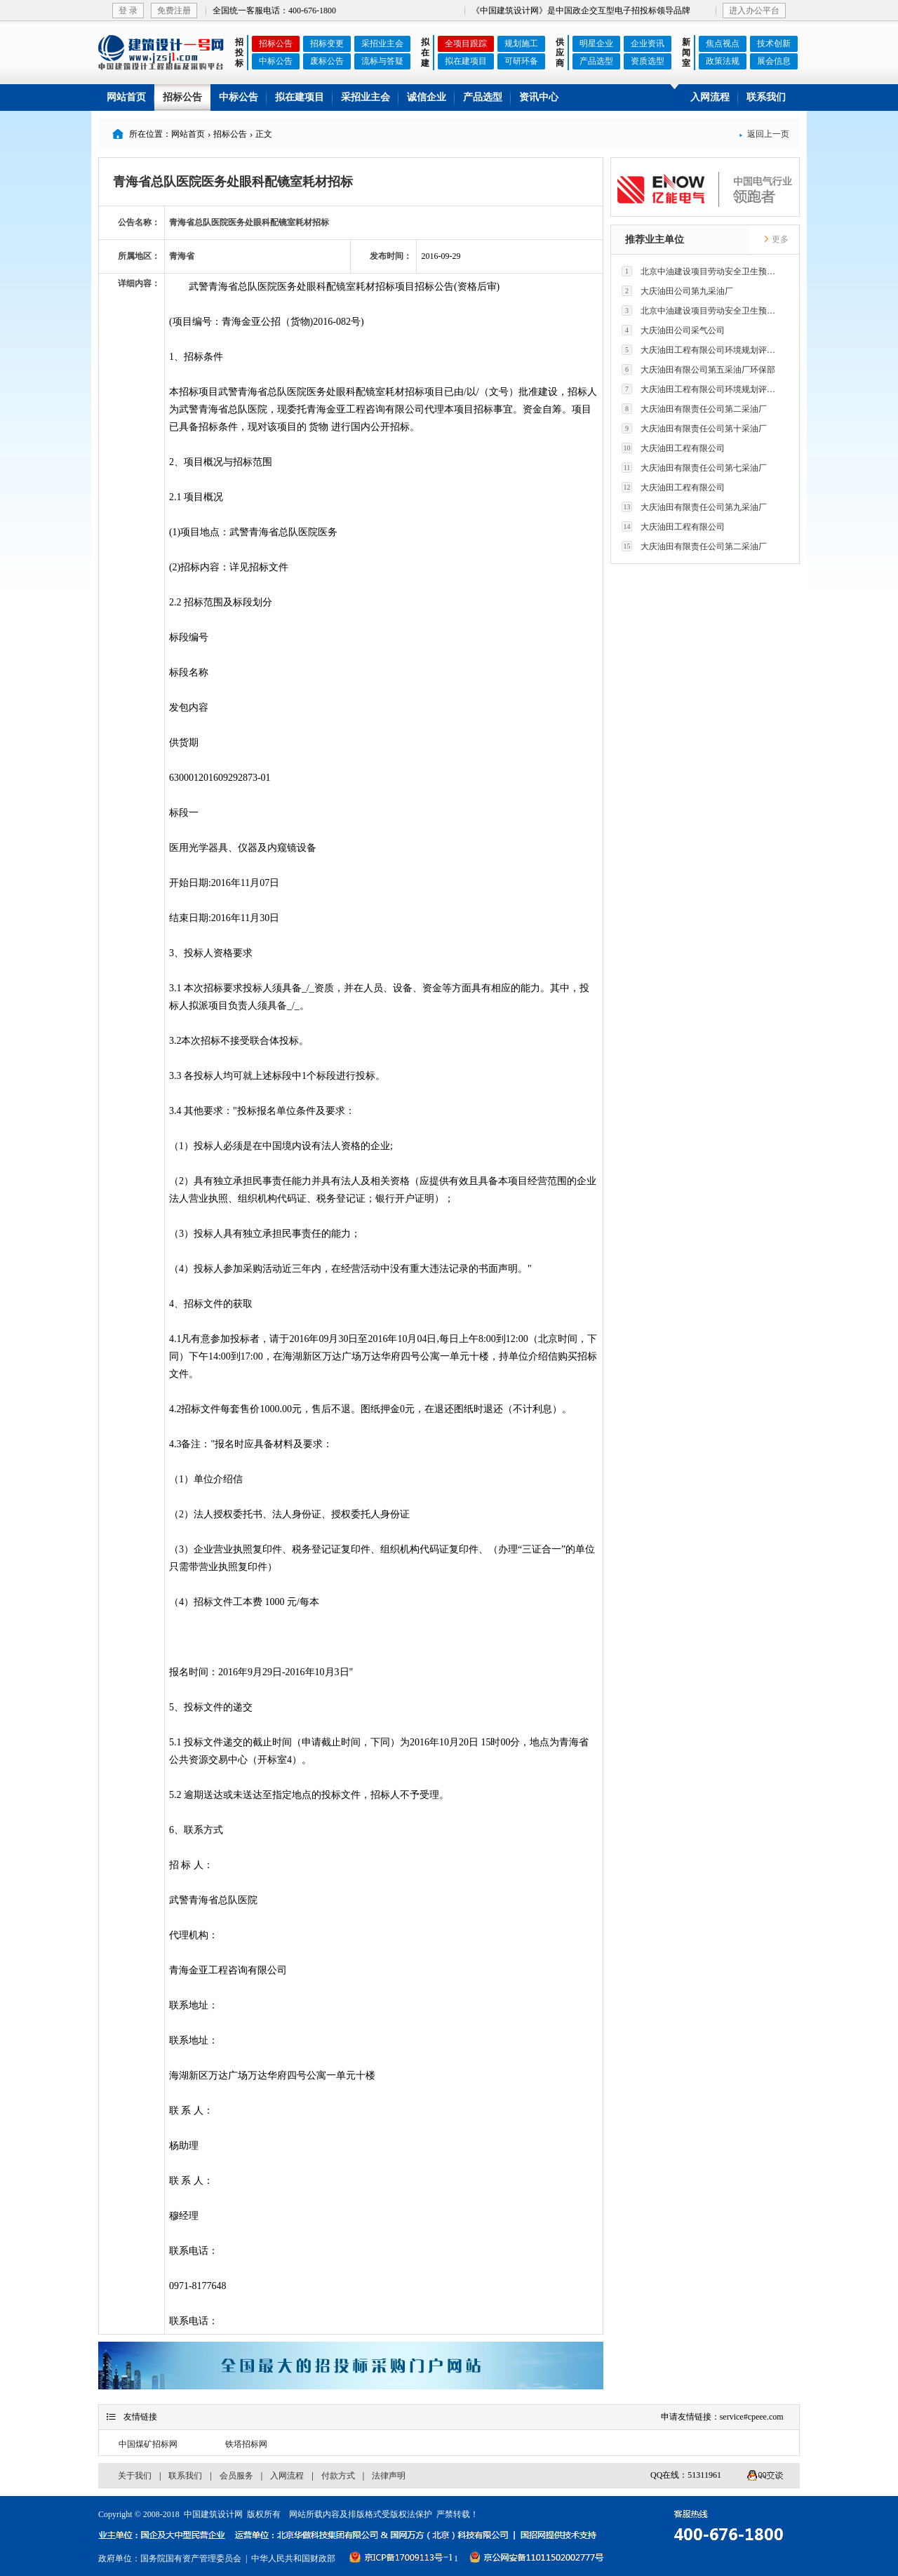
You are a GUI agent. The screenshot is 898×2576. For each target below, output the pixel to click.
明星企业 (596, 43)
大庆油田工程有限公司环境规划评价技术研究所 (702, 349)
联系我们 (766, 97)
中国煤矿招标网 (148, 2444)
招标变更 (327, 43)
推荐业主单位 (654, 239)
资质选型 (647, 61)
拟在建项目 (466, 61)
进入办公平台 (754, 10)
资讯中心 (538, 97)
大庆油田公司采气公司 (673, 330)
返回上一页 (764, 134)
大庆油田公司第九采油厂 (677, 291)
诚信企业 (426, 97)
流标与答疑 (382, 61)
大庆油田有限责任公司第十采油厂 (694, 428)
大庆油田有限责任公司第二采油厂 (694, 408)
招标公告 (276, 43)
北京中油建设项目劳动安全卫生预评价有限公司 (702, 271)
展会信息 (774, 61)
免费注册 (174, 10)
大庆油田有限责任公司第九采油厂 (694, 507)
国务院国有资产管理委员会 (190, 2558)
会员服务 (236, 2476)
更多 (776, 239)
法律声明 (389, 2476)
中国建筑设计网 (213, 2514)
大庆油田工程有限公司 (673, 448)
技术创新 (774, 43)
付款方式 (338, 2476)
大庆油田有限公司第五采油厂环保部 (698, 369)
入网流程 (710, 97)
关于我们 (135, 2476)
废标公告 (327, 61)
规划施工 (521, 43)
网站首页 (126, 97)
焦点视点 (722, 43)
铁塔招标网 (246, 2444)
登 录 (128, 10)
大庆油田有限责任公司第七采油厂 (694, 467)
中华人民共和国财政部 (293, 2558)
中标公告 (276, 61)
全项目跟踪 (466, 43)
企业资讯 (647, 43)
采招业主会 (382, 43)
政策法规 (722, 61)
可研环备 (521, 61)
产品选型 (596, 61)
